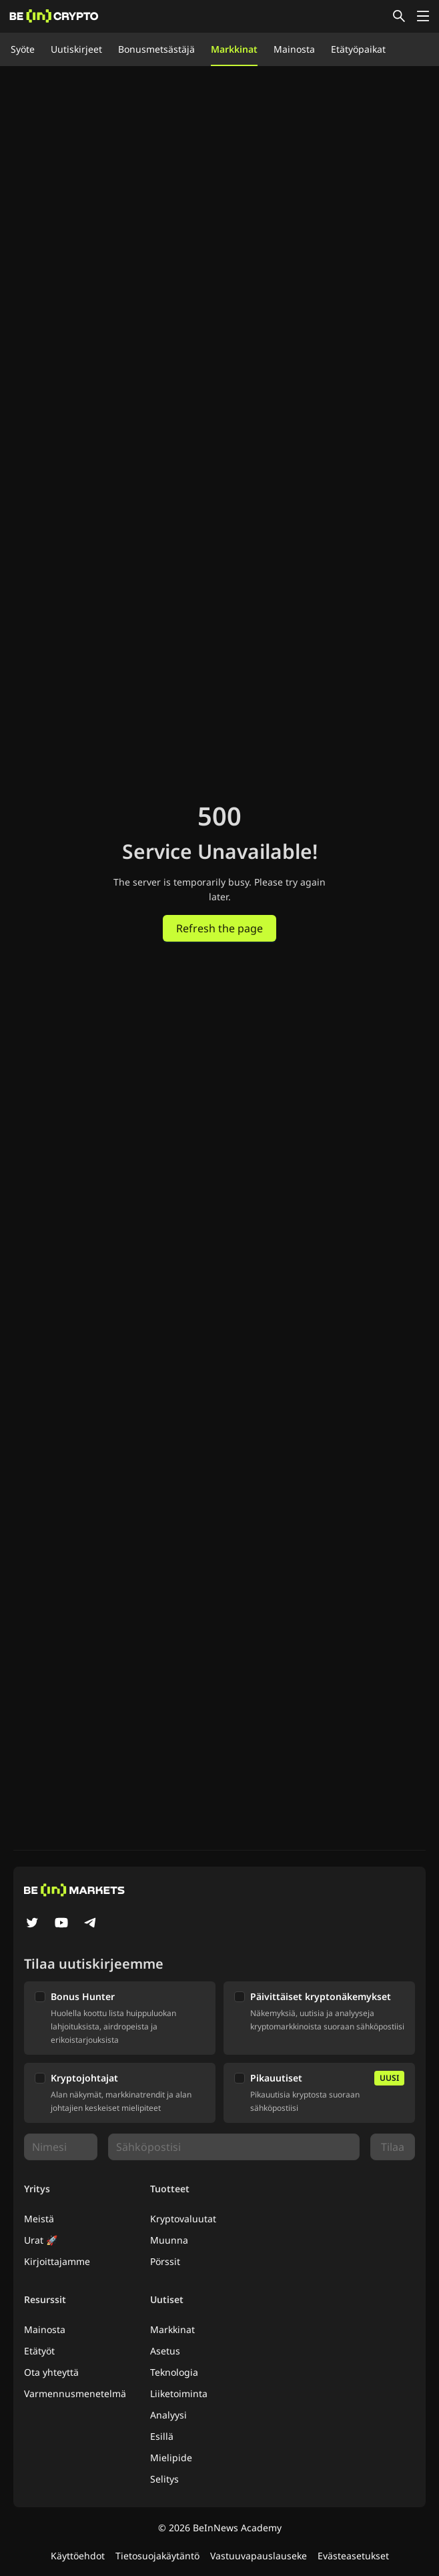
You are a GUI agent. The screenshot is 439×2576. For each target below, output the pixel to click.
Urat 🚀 (40, 2240)
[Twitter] (32, 1924)
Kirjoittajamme (57, 2261)
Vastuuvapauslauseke (258, 2555)
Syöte (23, 49)
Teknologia (174, 2372)
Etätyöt (39, 2350)
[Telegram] (91, 1924)
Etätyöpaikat (358, 49)
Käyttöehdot (78, 2555)
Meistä (39, 2218)
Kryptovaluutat (183, 2218)
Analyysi (168, 2414)
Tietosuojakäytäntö (157, 2555)
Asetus (165, 2350)
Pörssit (165, 2261)
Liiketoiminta (178, 2393)
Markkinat (234, 49)
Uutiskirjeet (76, 49)
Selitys (164, 2479)
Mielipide (171, 2457)
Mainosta (294, 49)
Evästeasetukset (353, 2555)
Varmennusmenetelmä (75, 2393)
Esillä (161, 2436)
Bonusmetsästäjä (156, 49)
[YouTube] (61, 1924)
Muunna (169, 2240)
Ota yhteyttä (51, 2372)
